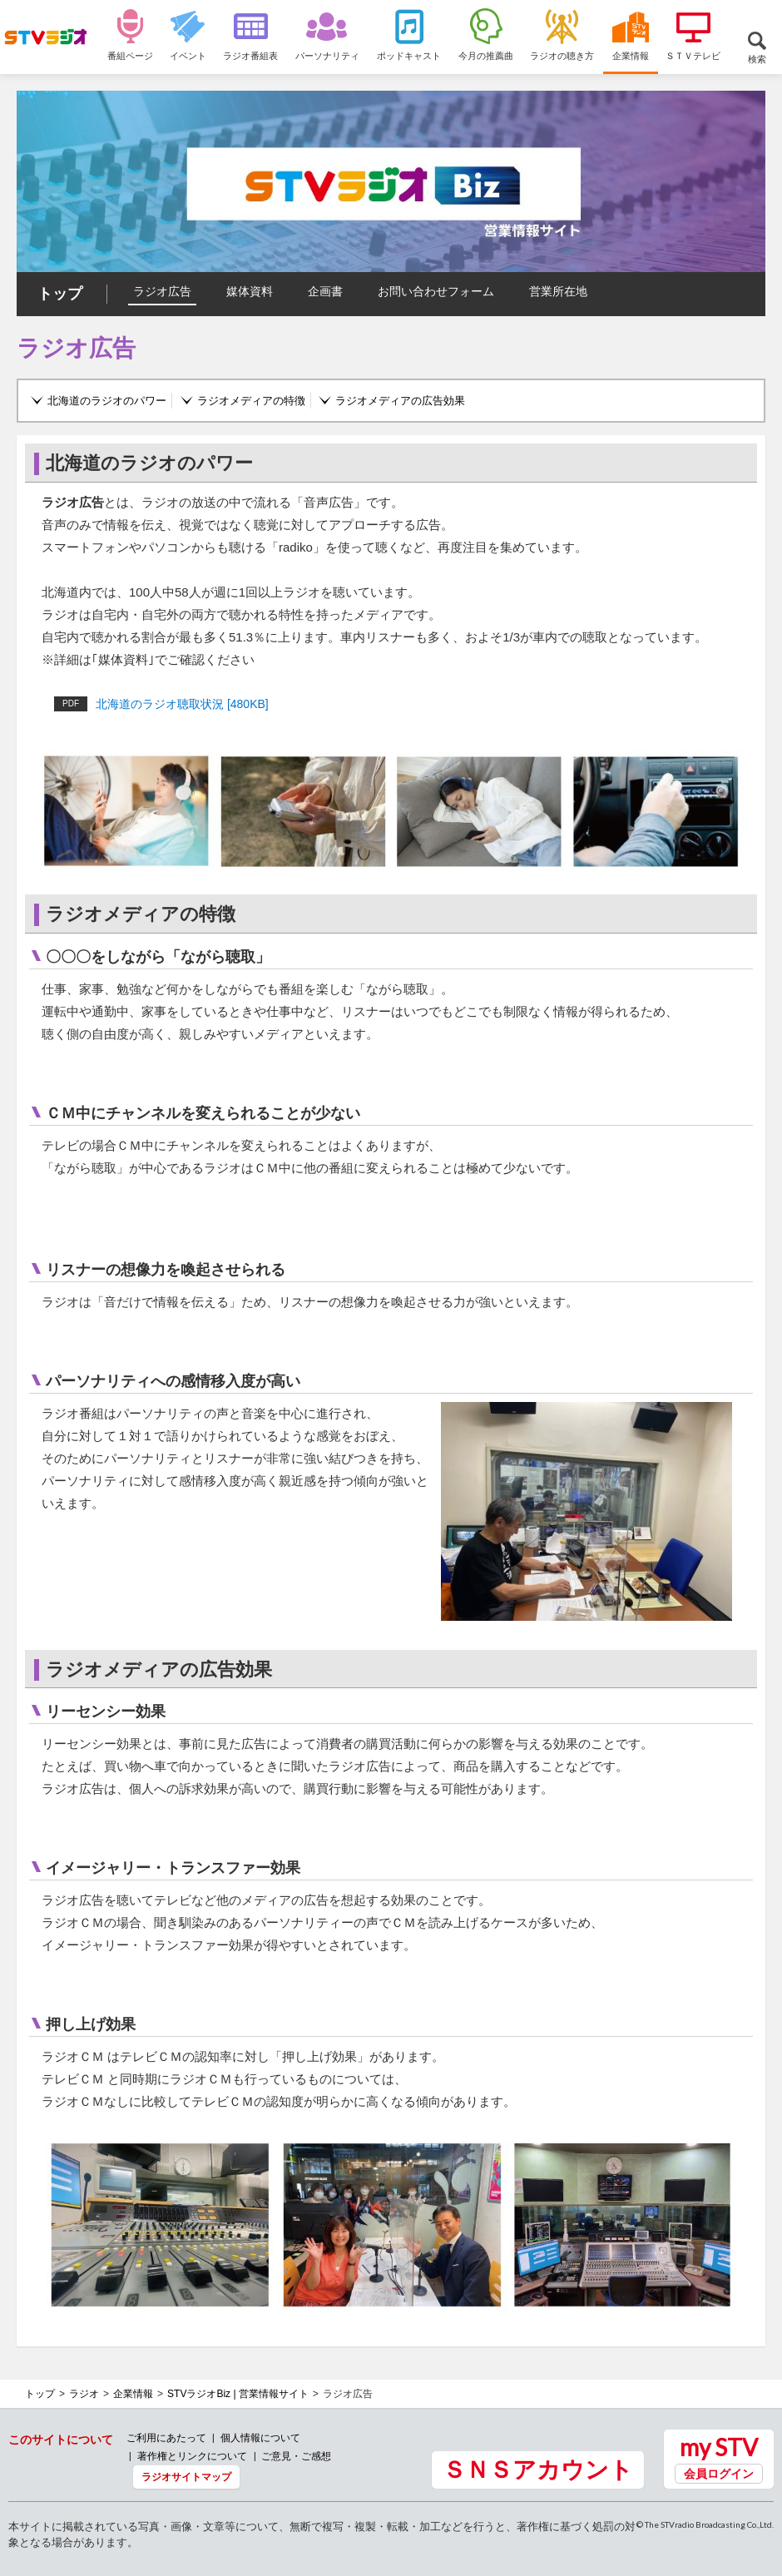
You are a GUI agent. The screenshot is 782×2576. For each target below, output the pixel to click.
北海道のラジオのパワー (106, 400)
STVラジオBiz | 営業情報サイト (238, 2394)
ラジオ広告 (162, 291)
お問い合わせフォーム (436, 291)
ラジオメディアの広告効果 (400, 400)
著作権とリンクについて (192, 2456)
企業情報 (133, 2394)
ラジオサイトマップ (186, 2476)
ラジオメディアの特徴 (251, 400)
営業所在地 (558, 291)
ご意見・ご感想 (296, 2456)
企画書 (325, 291)
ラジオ (84, 2394)
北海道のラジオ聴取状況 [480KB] (161, 703)
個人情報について (260, 2437)
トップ (59, 293)
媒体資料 (249, 291)
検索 (757, 58)
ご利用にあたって (166, 2437)
